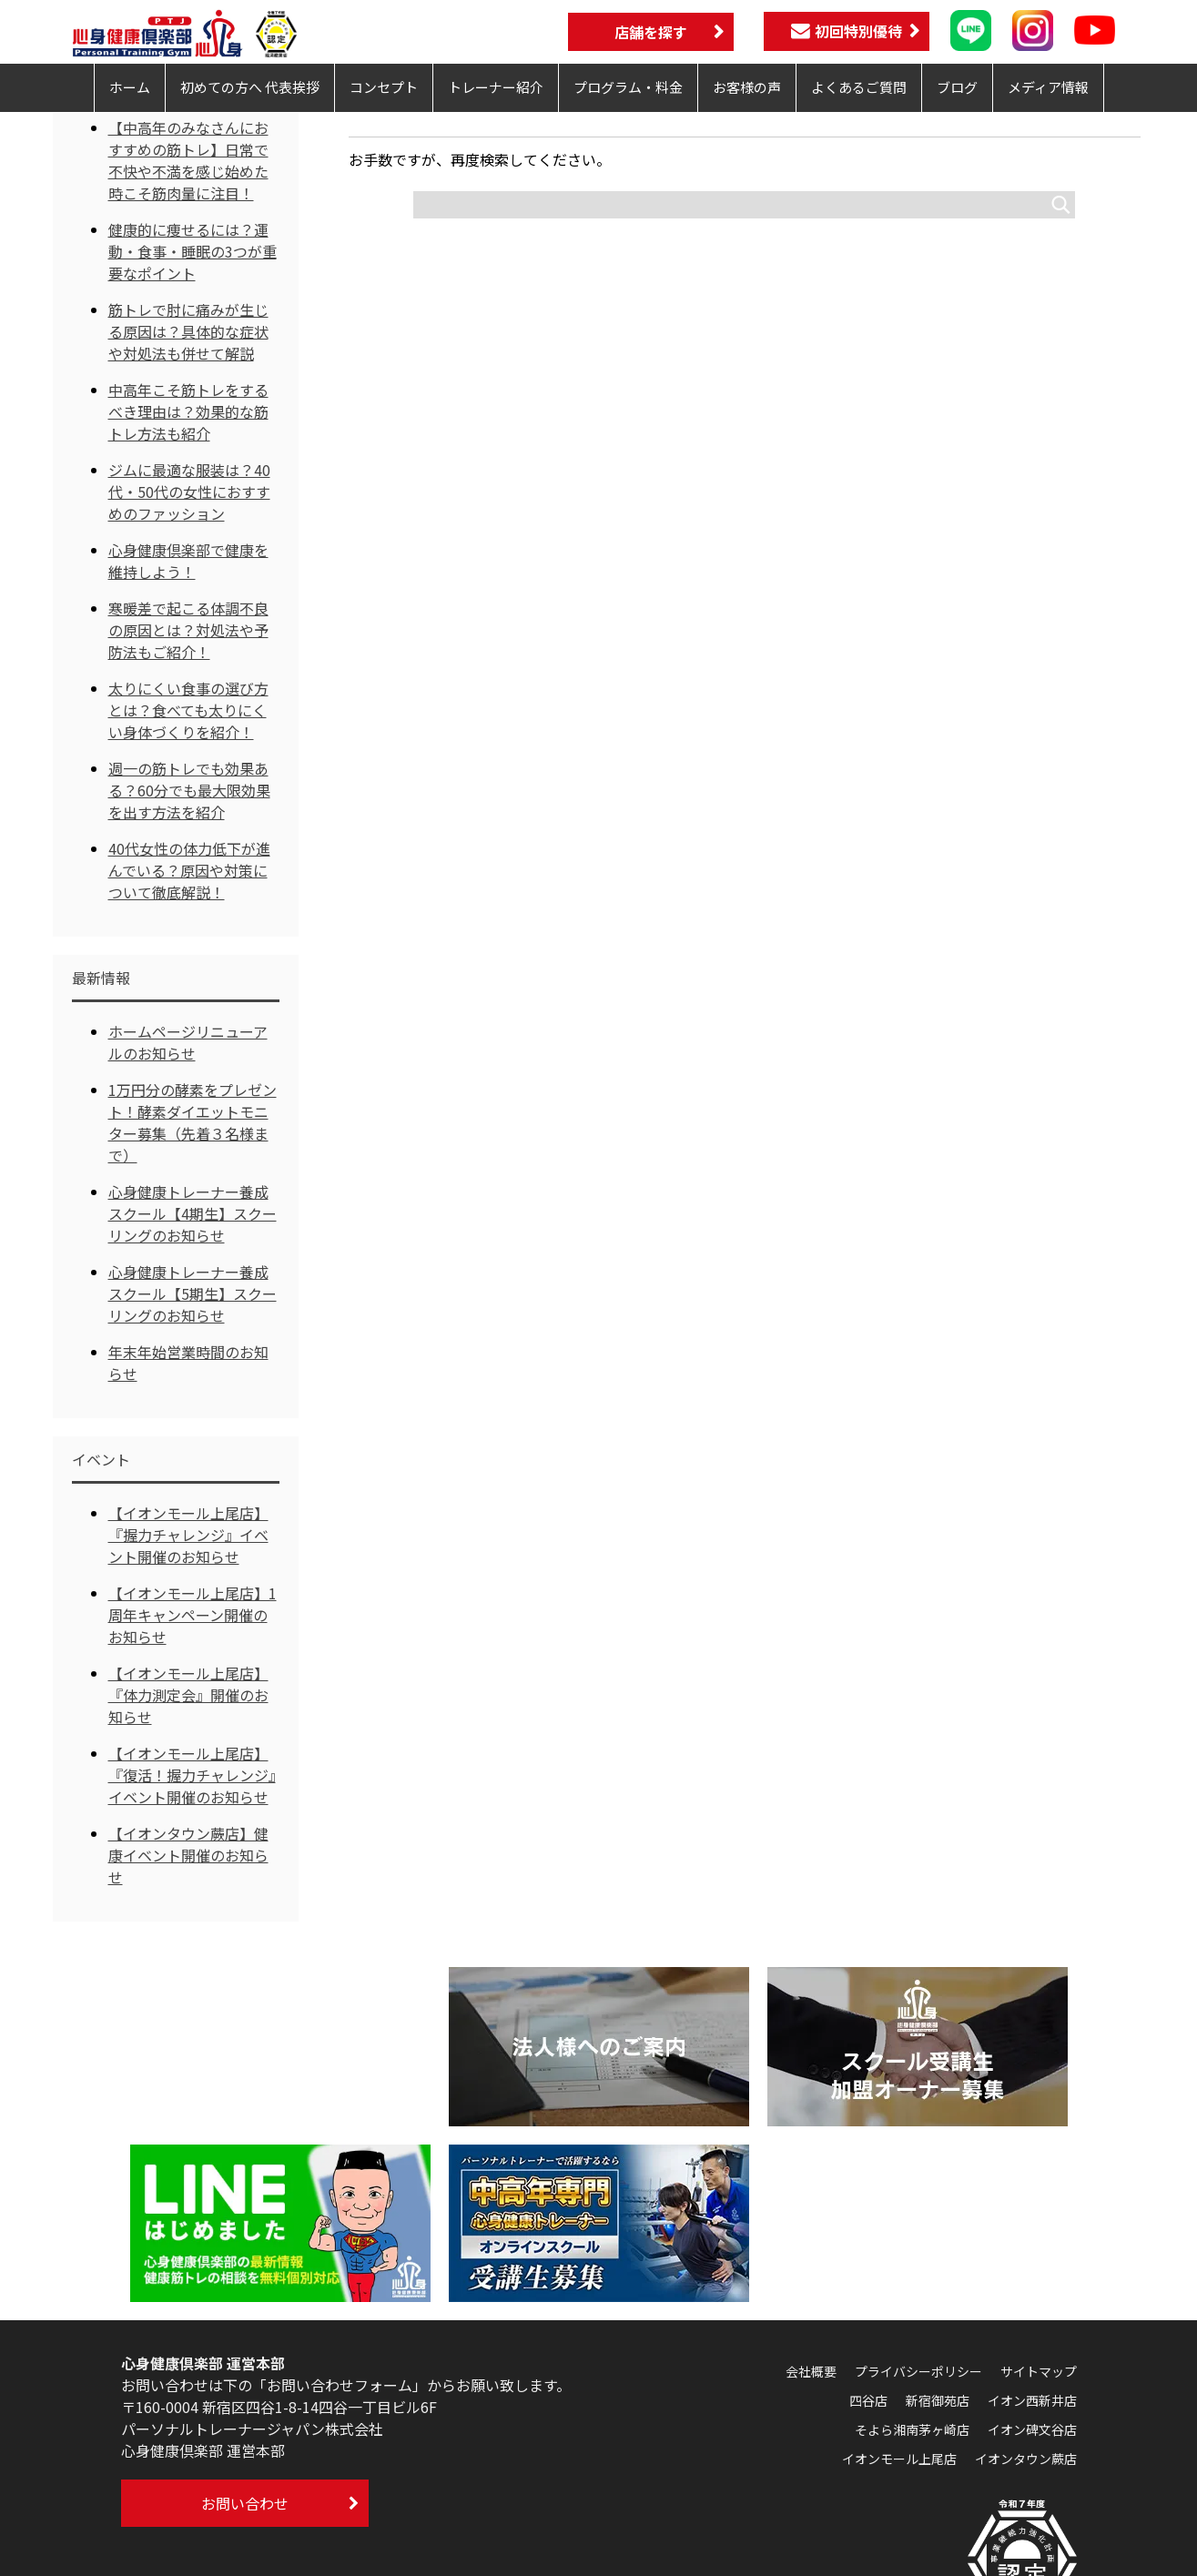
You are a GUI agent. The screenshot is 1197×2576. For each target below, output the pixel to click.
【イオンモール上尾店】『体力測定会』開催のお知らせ (188, 1695)
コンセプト (384, 86)
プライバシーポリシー (918, 2371)
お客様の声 (747, 86)
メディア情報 (1048, 86)
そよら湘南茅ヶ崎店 (912, 2429)
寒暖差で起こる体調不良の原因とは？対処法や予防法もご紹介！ (188, 630)
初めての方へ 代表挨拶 (250, 86)
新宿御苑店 (937, 2400)
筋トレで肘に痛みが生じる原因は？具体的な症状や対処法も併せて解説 (188, 331)
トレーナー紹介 (495, 86)
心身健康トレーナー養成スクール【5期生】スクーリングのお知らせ (192, 1293)
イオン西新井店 (1032, 2400)
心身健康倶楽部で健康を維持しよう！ (188, 561)
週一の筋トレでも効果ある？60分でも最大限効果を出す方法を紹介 (189, 790)
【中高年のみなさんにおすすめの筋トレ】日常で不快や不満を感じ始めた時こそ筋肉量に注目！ (188, 160)
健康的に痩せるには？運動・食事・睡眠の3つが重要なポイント (192, 251)
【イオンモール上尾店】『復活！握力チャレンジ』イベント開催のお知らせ (192, 1775)
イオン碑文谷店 (1032, 2429)
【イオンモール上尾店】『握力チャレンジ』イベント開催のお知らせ (188, 1534)
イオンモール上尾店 (899, 2458)
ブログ (957, 86)
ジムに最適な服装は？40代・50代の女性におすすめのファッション (189, 491)
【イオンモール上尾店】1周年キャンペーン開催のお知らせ (192, 1615)
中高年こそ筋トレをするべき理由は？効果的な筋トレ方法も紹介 (188, 411)
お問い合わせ (245, 2503)
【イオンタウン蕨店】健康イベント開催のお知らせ (188, 1855)
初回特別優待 (846, 31)
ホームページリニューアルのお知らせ (188, 1042)
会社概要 (811, 2371)
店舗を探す (650, 32)
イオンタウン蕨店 (1026, 2458)
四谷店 (868, 2400)
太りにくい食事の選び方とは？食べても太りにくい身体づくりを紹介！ (188, 710)
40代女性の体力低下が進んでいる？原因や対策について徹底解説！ (189, 870)
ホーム (129, 86)
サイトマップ (1038, 2371)
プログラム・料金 (628, 86)
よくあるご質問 (859, 86)
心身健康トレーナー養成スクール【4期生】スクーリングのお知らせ (192, 1213)
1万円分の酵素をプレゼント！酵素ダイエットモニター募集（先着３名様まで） (192, 1122)
